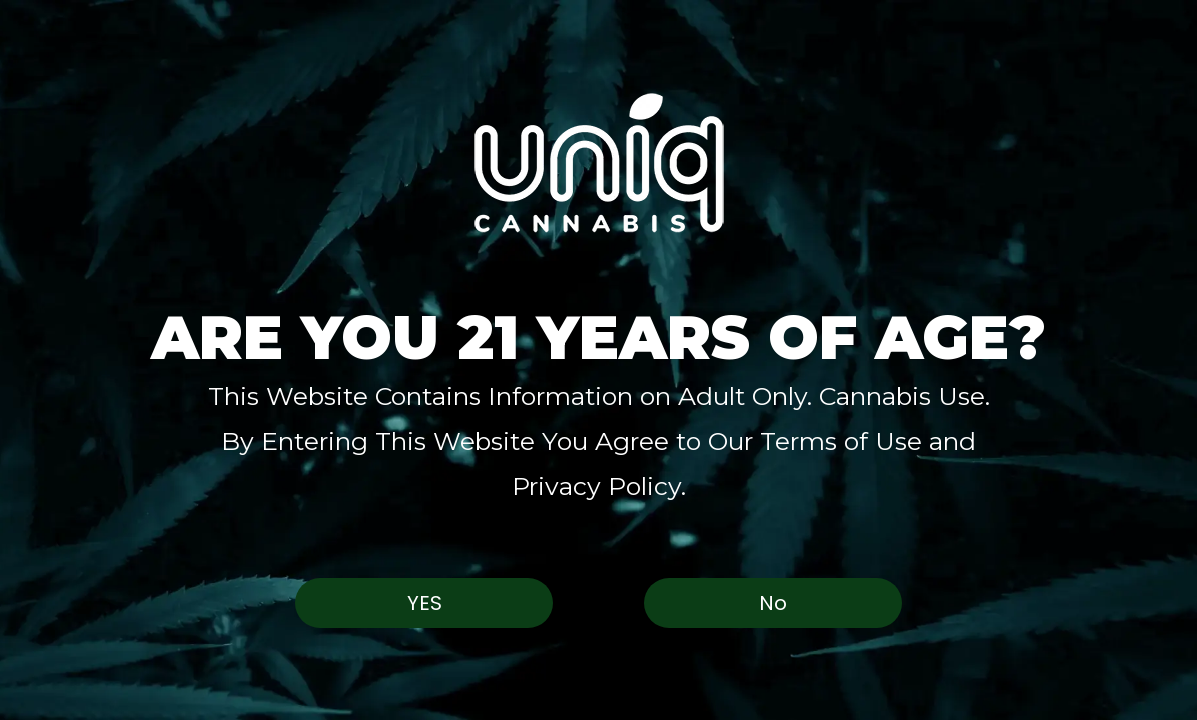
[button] (598, 162)
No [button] (773, 603)
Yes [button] (424, 603)
